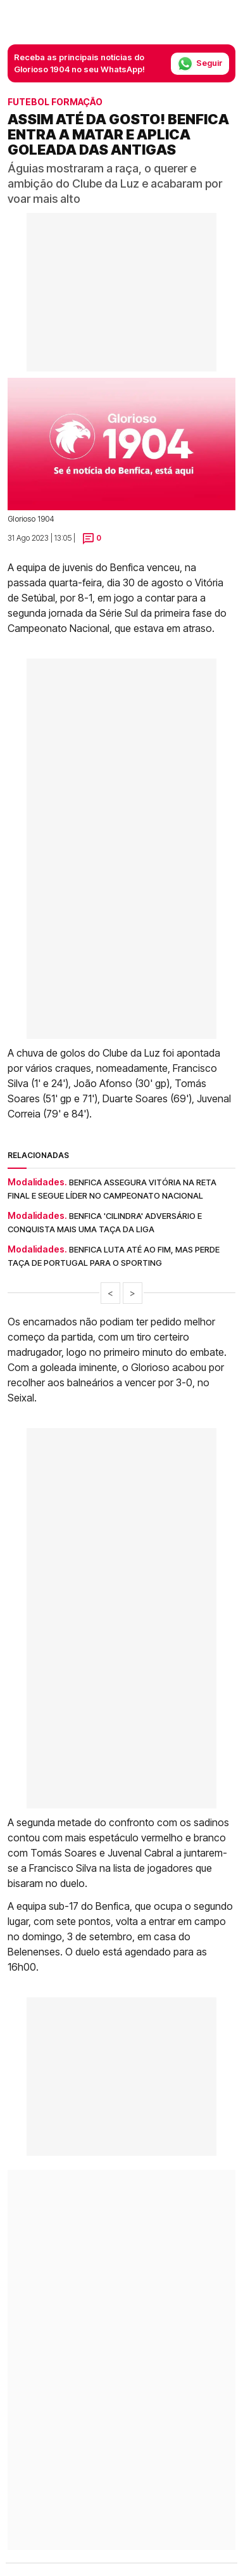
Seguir (200, 64)
